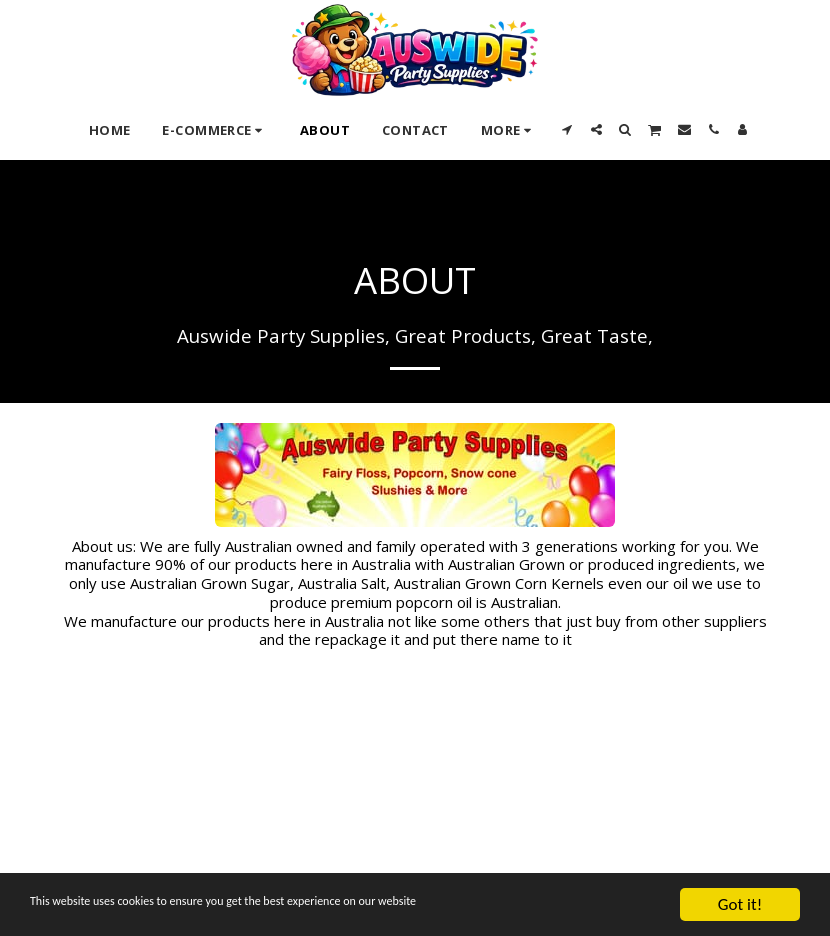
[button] (567, 129)
